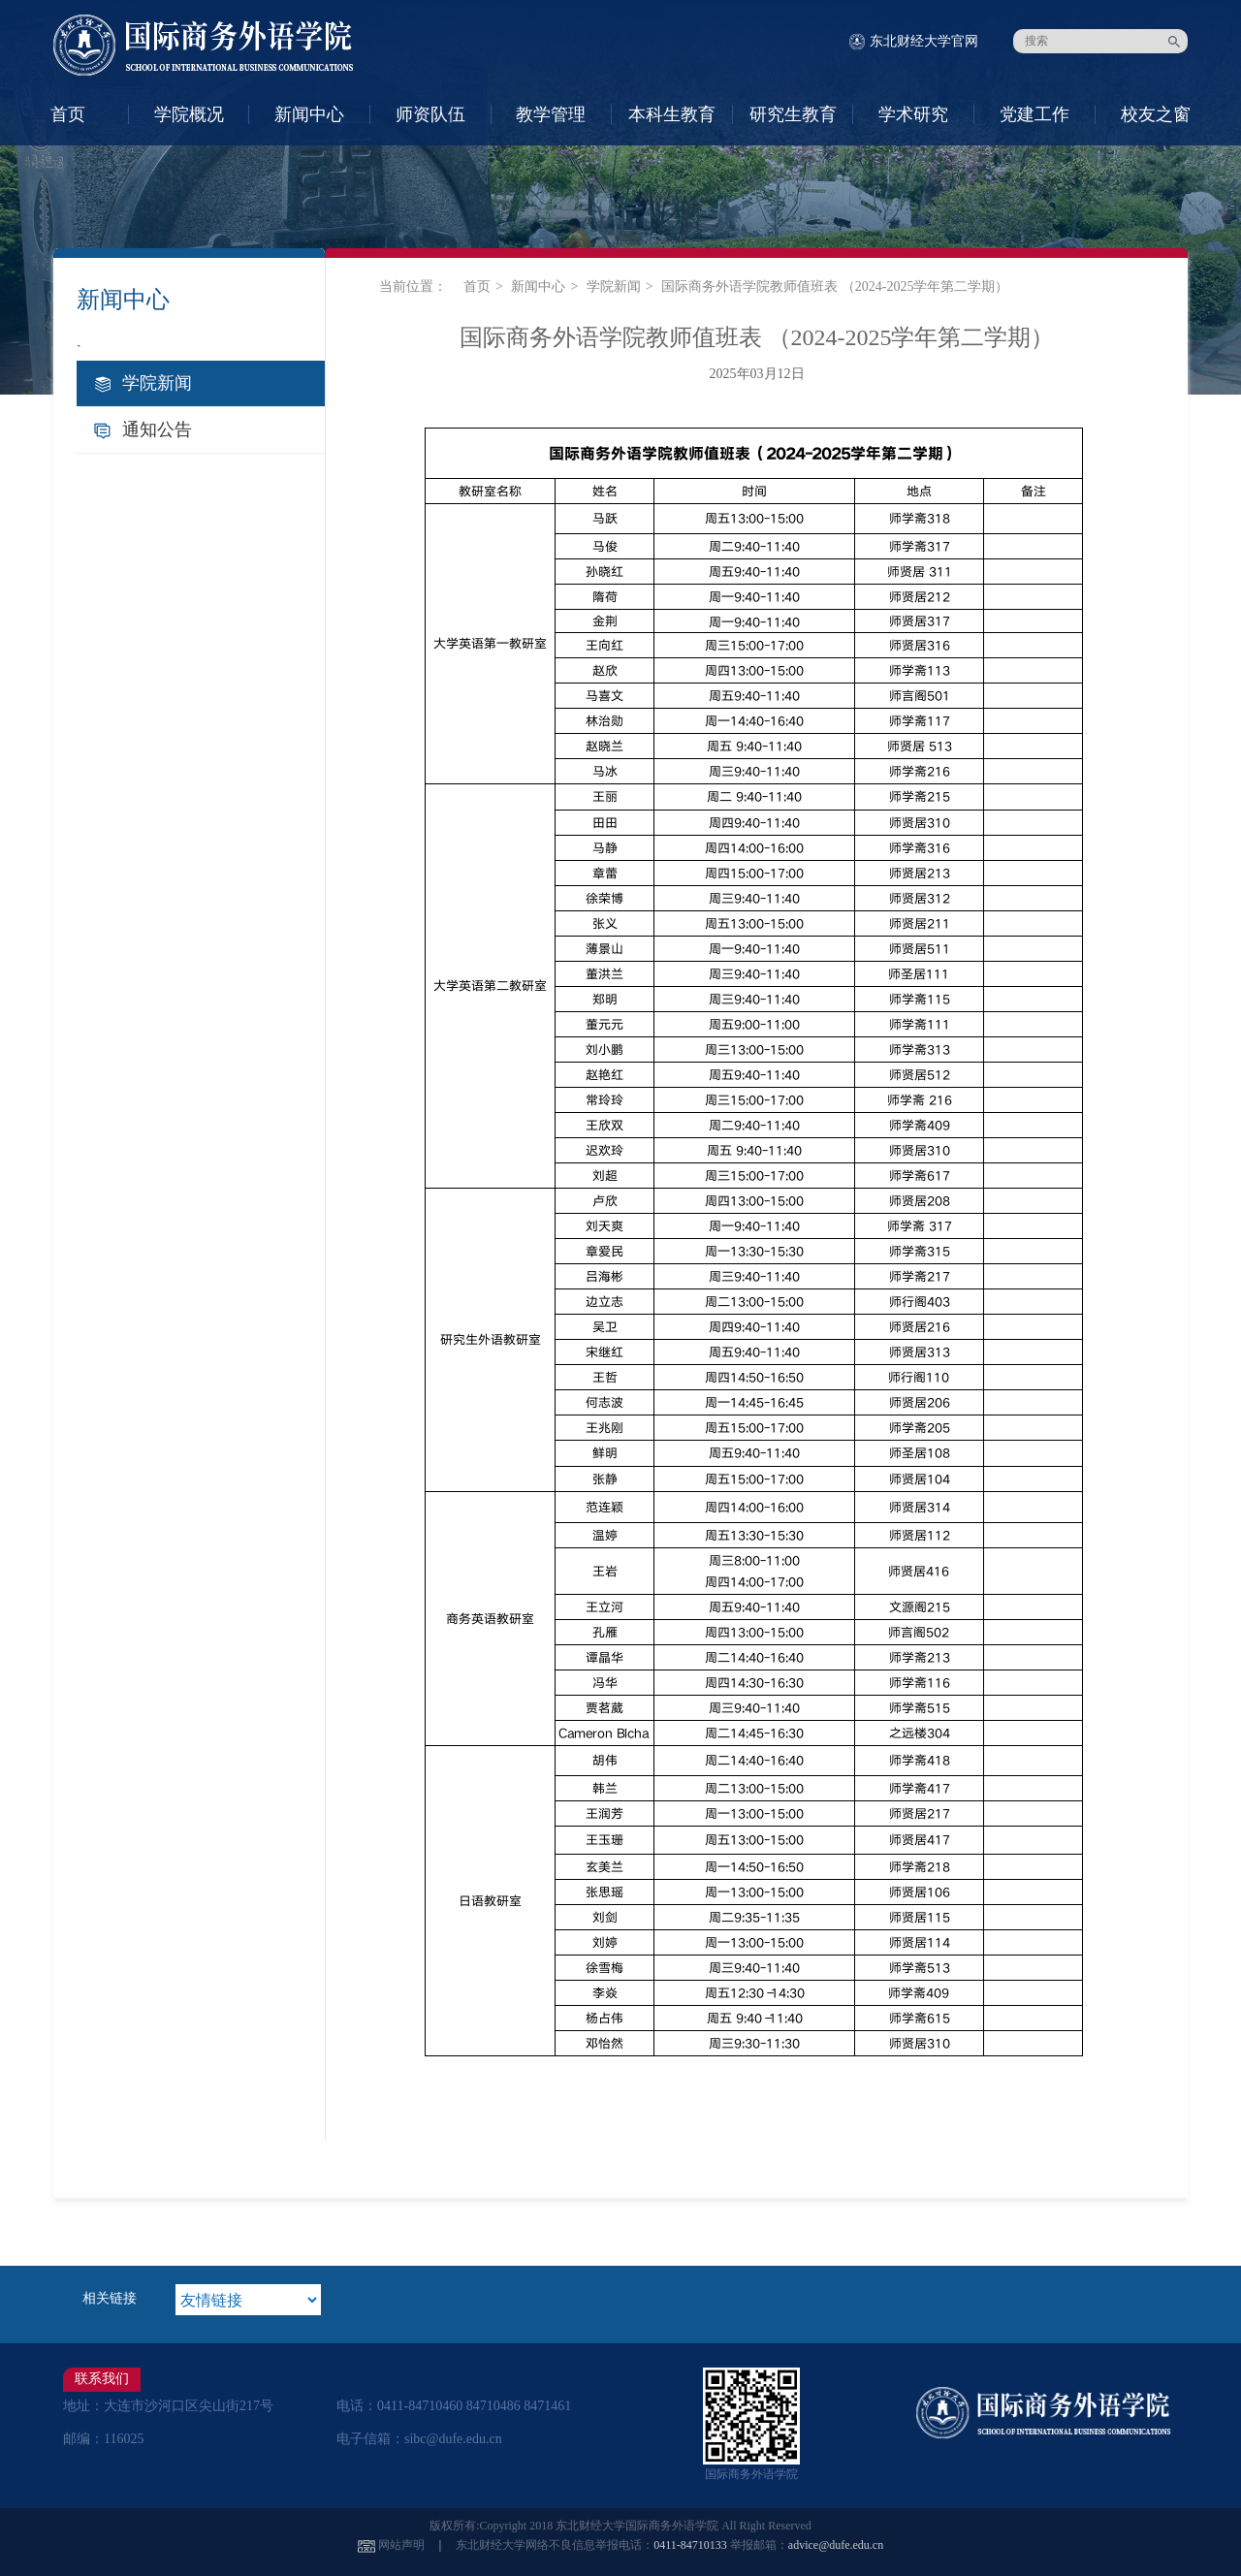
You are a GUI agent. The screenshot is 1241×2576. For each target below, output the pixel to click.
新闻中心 (309, 114)
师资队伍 (430, 114)
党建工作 (1034, 114)
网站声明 (401, 2545)
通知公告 (157, 429)
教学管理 (551, 114)
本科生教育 (672, 114)
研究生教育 (793, 114)
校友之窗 (1156, 114)
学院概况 (189, 114)
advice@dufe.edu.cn (835, 2545)
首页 (67, 114)
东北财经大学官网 (924, 41)
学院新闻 (157, 383)
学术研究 (913, 114)
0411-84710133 (690, 2545)
